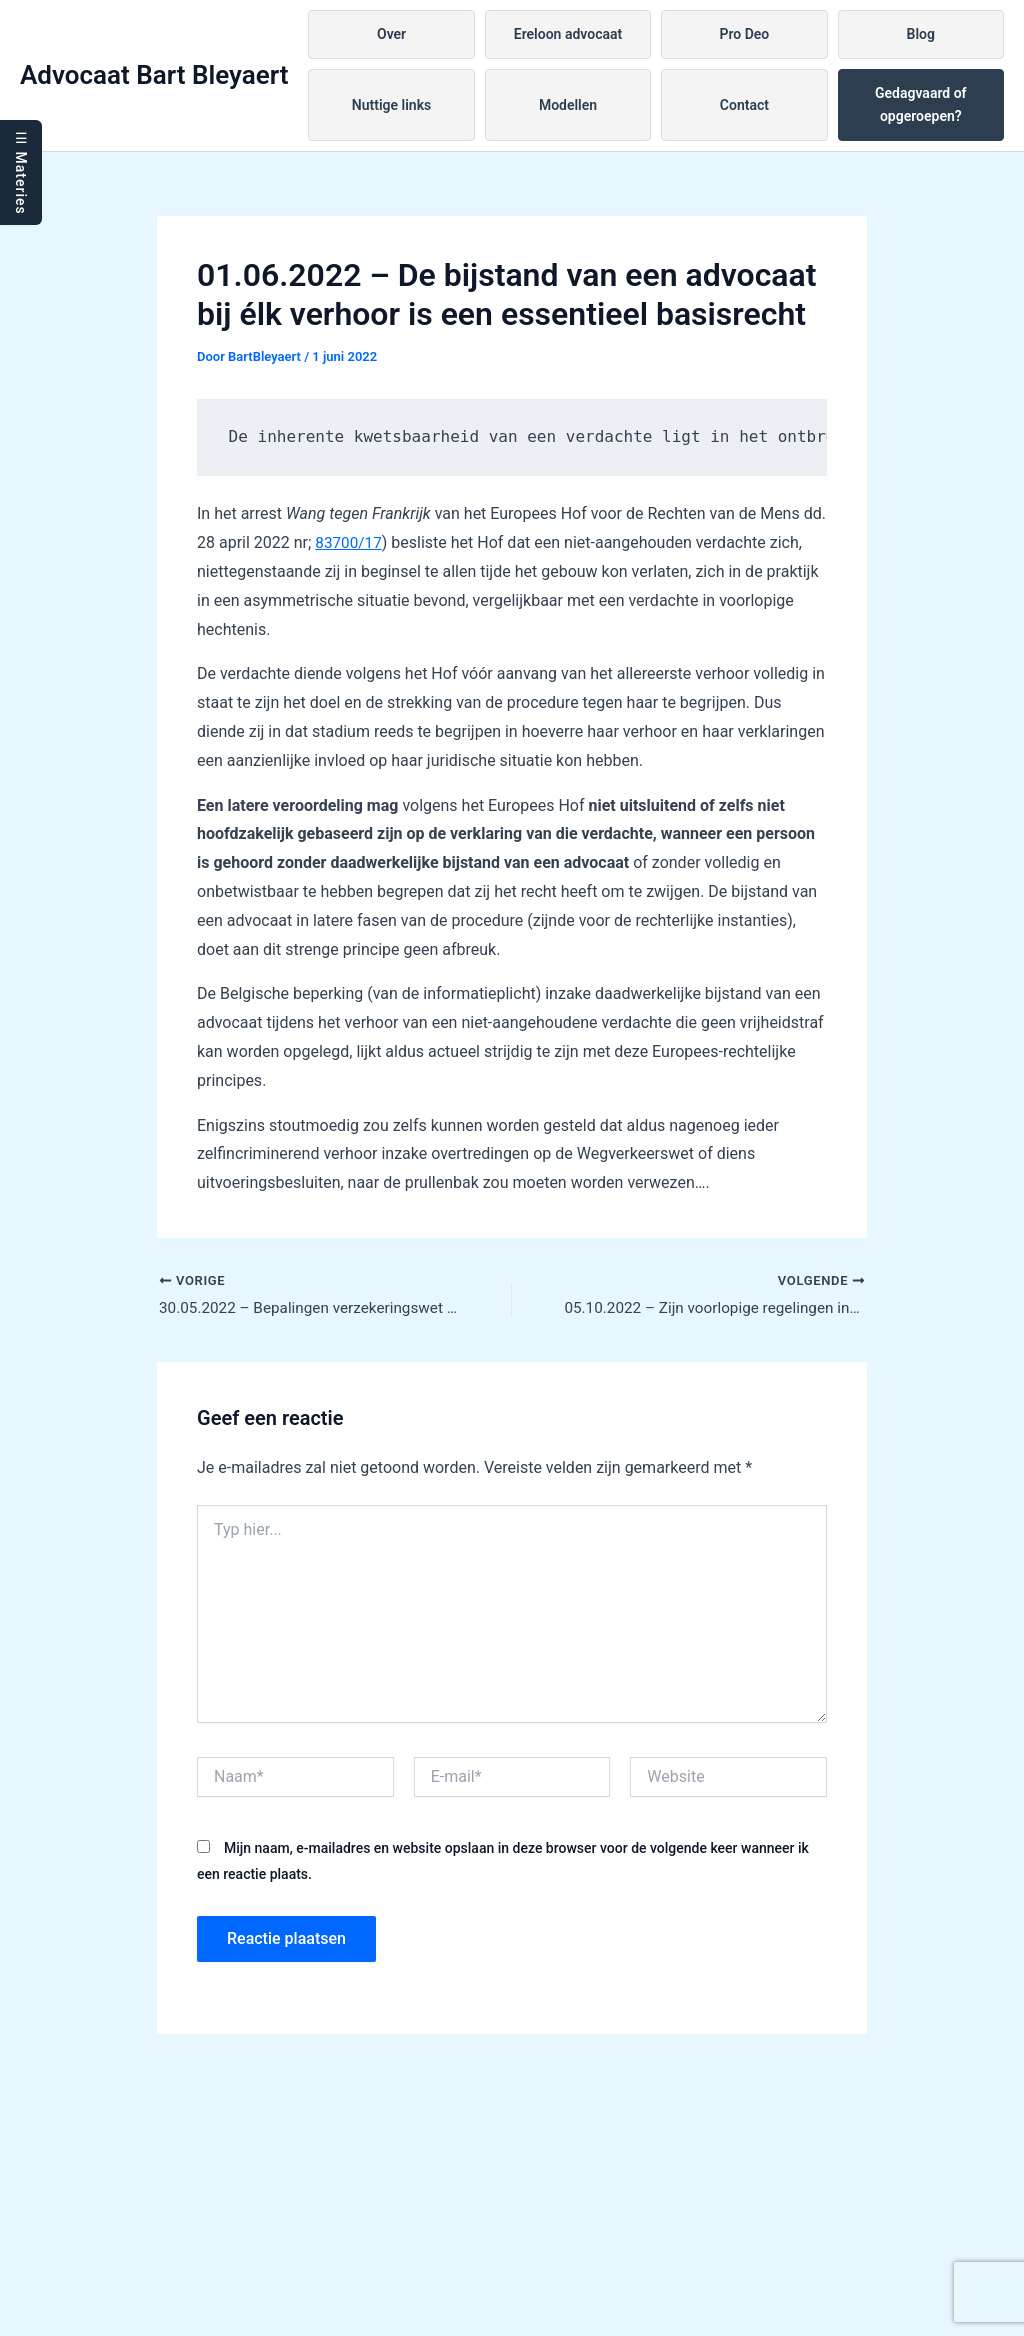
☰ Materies (21, 172)
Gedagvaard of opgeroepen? (921, 104)
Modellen (568, 105)
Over (391, 34)
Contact (744, 105)
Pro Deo (744, 34)
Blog (921, 34)
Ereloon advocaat (568, 34)
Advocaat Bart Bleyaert (154, 75)
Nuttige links (391, 105)
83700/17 (350, 542)
